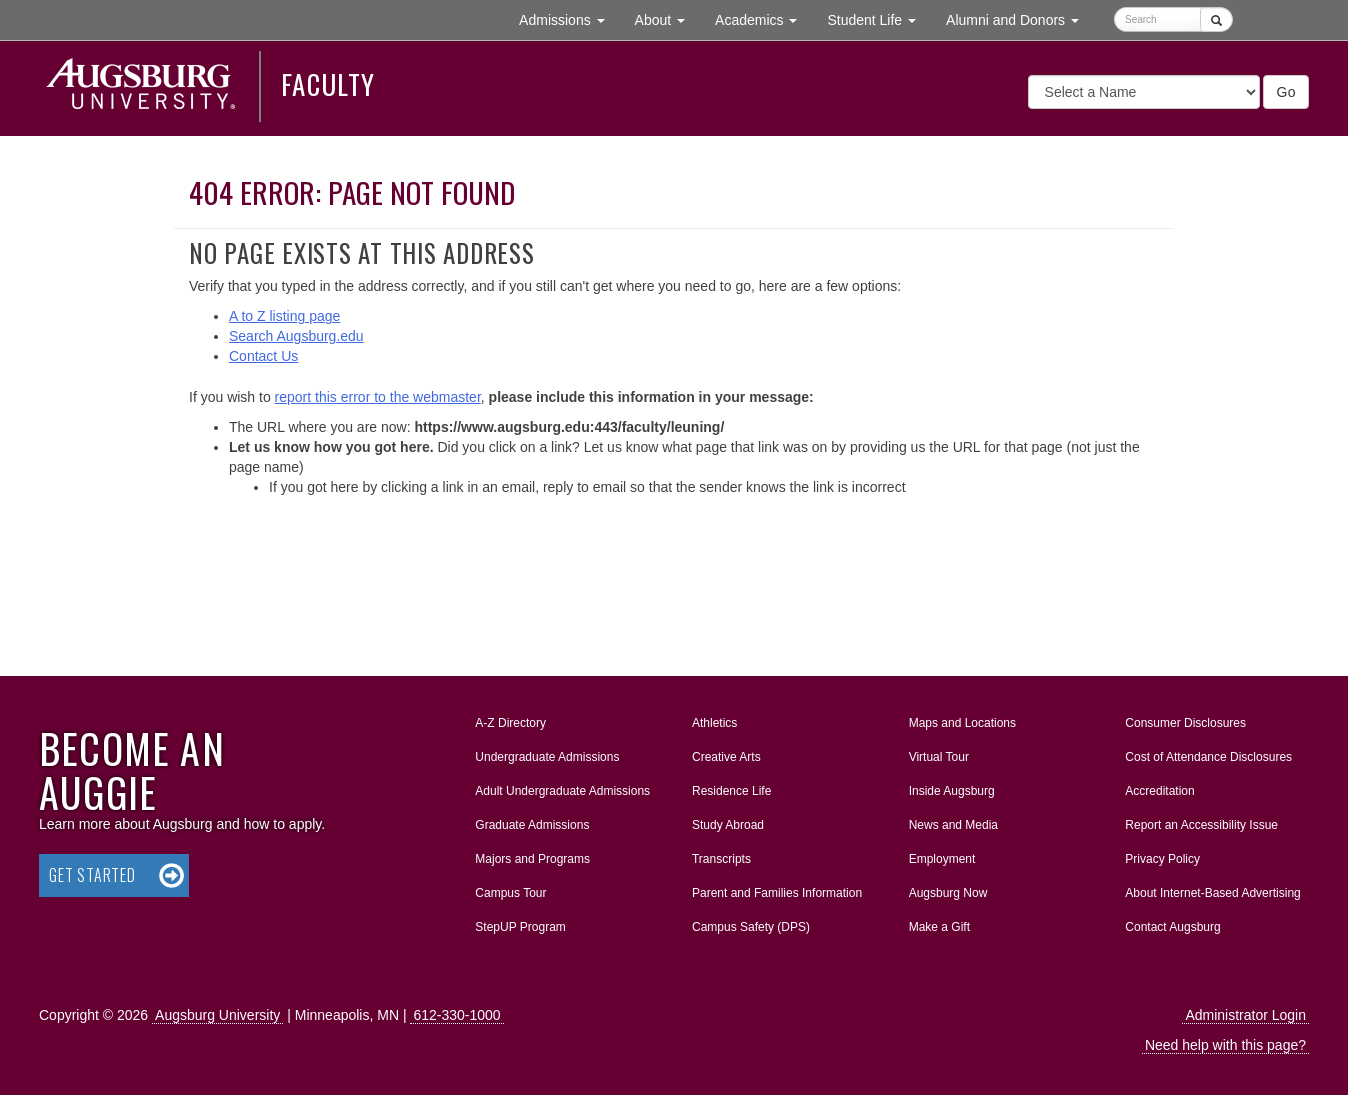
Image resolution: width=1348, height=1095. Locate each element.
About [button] (667, 24)
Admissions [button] (569, 18)
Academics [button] (763, 18)
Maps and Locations (962, 723)
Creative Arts (726, 757)
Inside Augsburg (952, 791)
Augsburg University (217, 1015)
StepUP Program (520, 927)
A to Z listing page (284, 316)
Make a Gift (939, 927)
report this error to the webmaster (378, 397)
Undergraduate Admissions (547, 757)
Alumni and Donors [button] (1020, 18)
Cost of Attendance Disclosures (1208, 757)
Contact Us (263, 356)
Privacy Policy (1162, 859)
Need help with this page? (1225, 1045)
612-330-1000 (456, 1015)
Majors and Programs (532, 855)
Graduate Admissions (532, 825)
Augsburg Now (948, 893)
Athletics (714, 723)
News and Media (953, 825)
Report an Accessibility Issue (1201, 825)
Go (1286, 92)
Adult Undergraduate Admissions (562, 791)
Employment (942, 859)
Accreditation (1159, 791)
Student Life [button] (879, 18)
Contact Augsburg (1172, 927)
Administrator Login (1245, 1015)
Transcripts (721, 859)
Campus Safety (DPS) (751, 927)
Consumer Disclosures (1185, 723)
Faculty (328, 84)
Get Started (92, 875)
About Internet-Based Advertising (1212, 893)
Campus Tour (510, 893)
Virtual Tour (939, 757)
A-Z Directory (510, 723)
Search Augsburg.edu (296, 336)
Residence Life (731, 791)
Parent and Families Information (777, 893)
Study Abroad (728, 825)
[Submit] (1216, 19)
